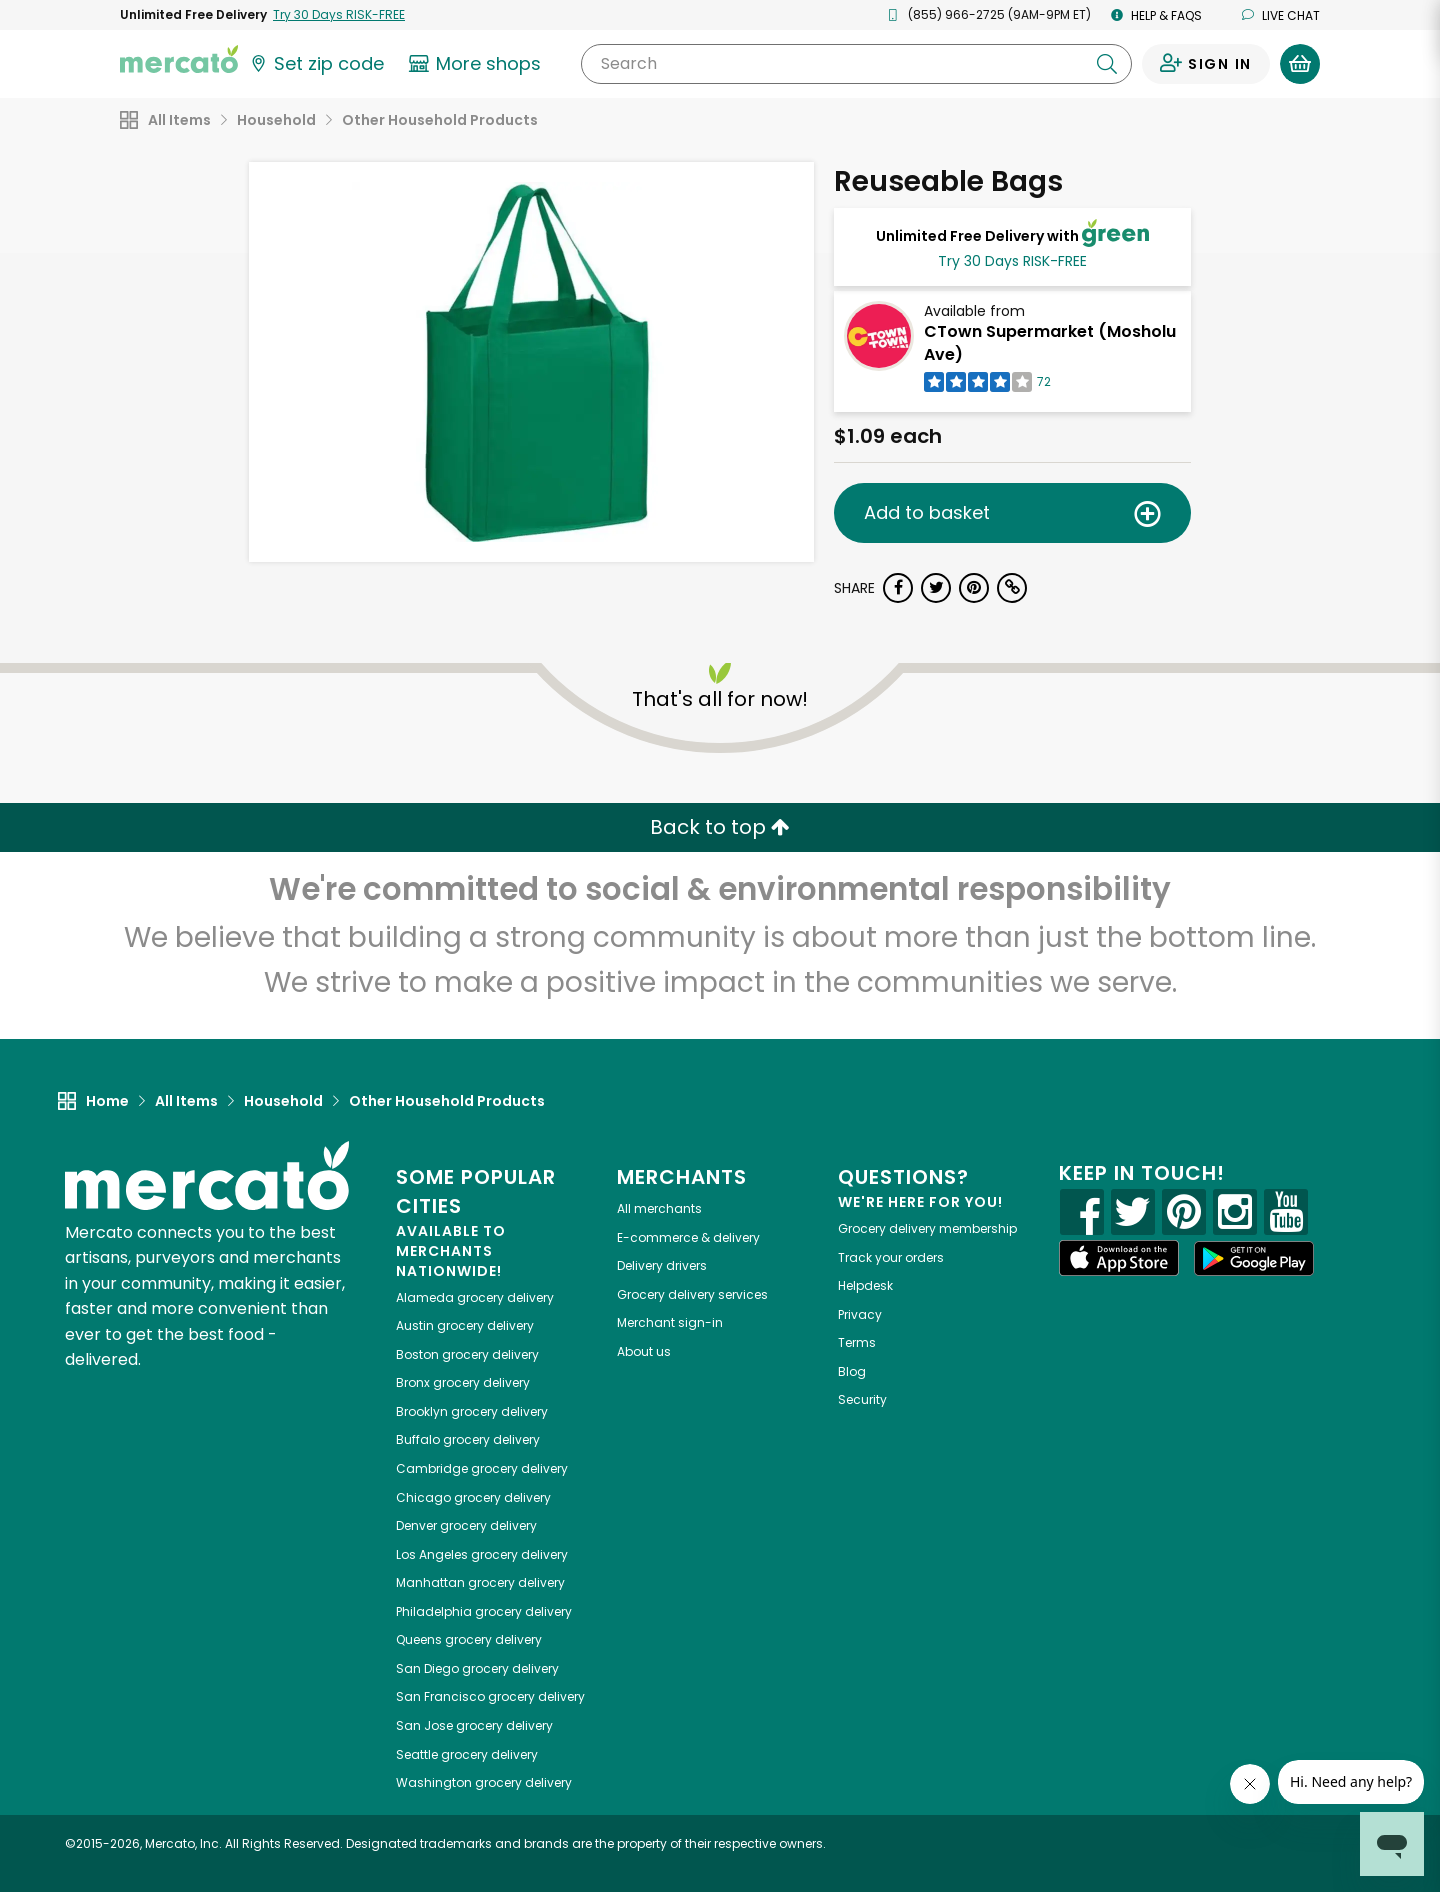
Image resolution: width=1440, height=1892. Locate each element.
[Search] (856, 64)
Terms (857, 1342)
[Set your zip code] (316, 64)
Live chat (1281, 15)
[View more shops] (477, 64)
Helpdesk (865, 1285)
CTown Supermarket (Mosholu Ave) (1050, 343)
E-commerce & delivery (688, 1237)
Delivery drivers (662, 1265)
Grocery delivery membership (927, 1228)
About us (644, 1351)
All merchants (659, 1208)
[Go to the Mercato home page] (179, 58)
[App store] (1119, 1258)
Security (862, 1399)
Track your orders (891, 1257)
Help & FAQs (1156, 15)
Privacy (860, 1314)
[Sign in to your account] (1206, 64)
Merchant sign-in (670, 1322)
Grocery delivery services (692, 1294)
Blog (852, 1371)
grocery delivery (475, 1297)
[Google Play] (1254, 1258)
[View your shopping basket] (1300, 64)
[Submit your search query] (1107, 64)
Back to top (720, 827)
